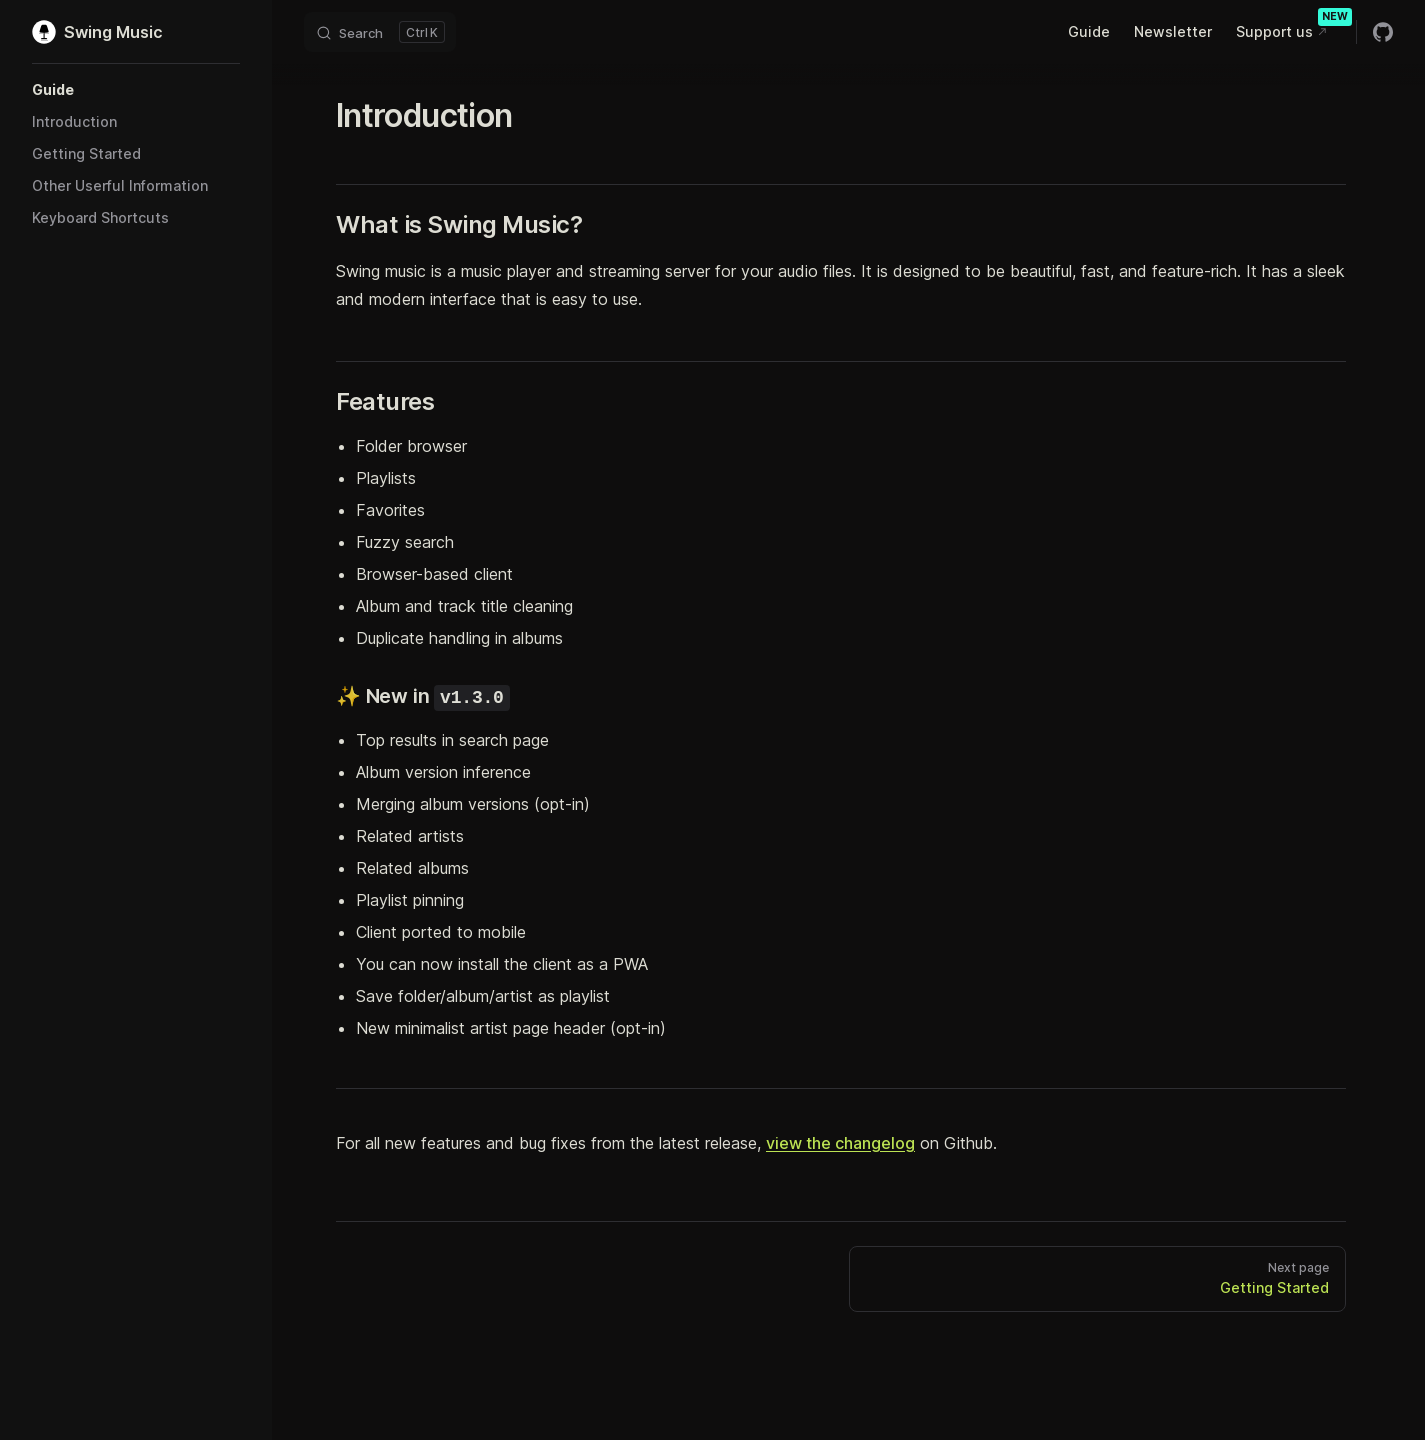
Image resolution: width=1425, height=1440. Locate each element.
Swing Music (97, 32)
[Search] (380, 32)
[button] (136, 90)
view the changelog (840, 1143)
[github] (1383, 32)
